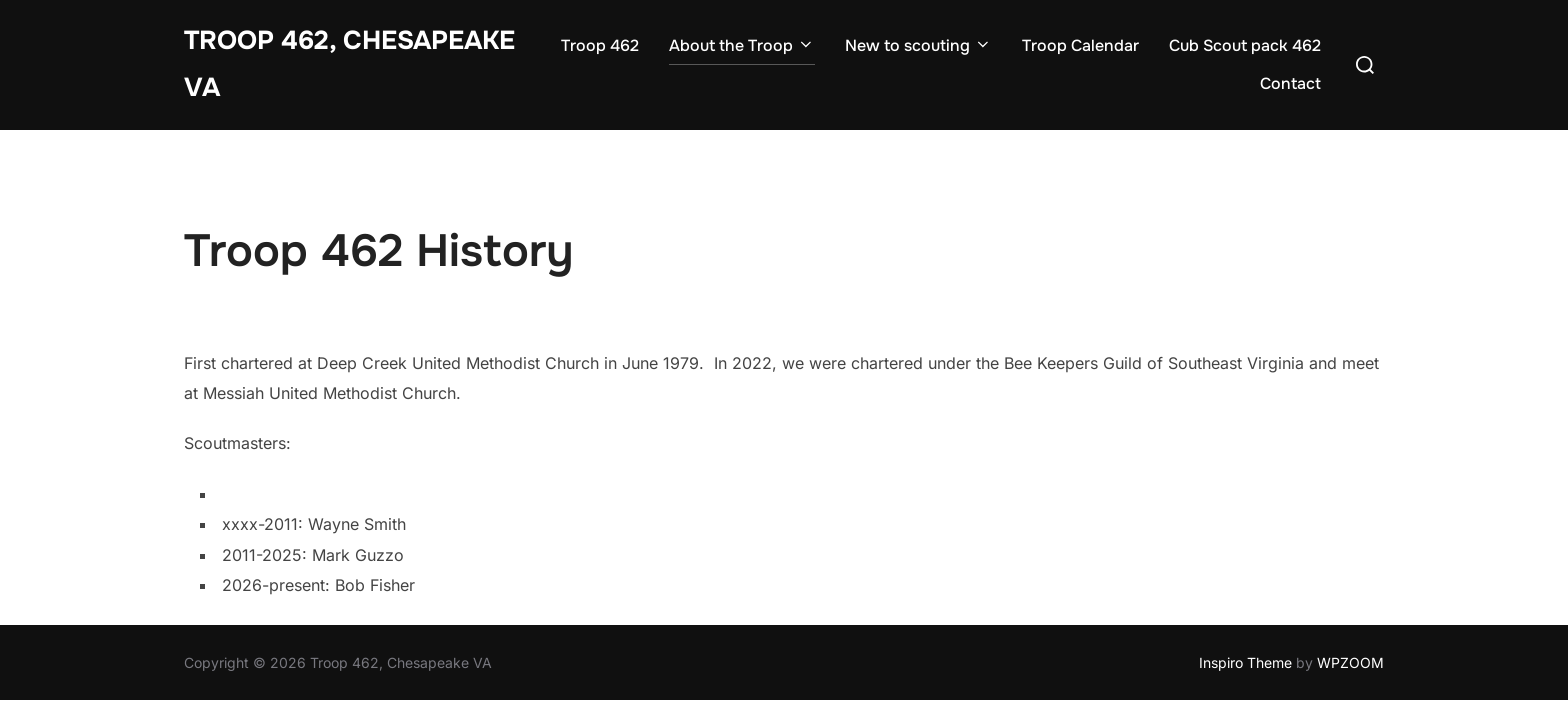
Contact (1290, 83)
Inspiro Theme (1245, 662)
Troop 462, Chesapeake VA (349, 64)
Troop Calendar (1080, 45)
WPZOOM (1350, 662)
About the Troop (742, 45)
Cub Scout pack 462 (1245, 45)
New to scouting (918, 45)
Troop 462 (600, 45)
